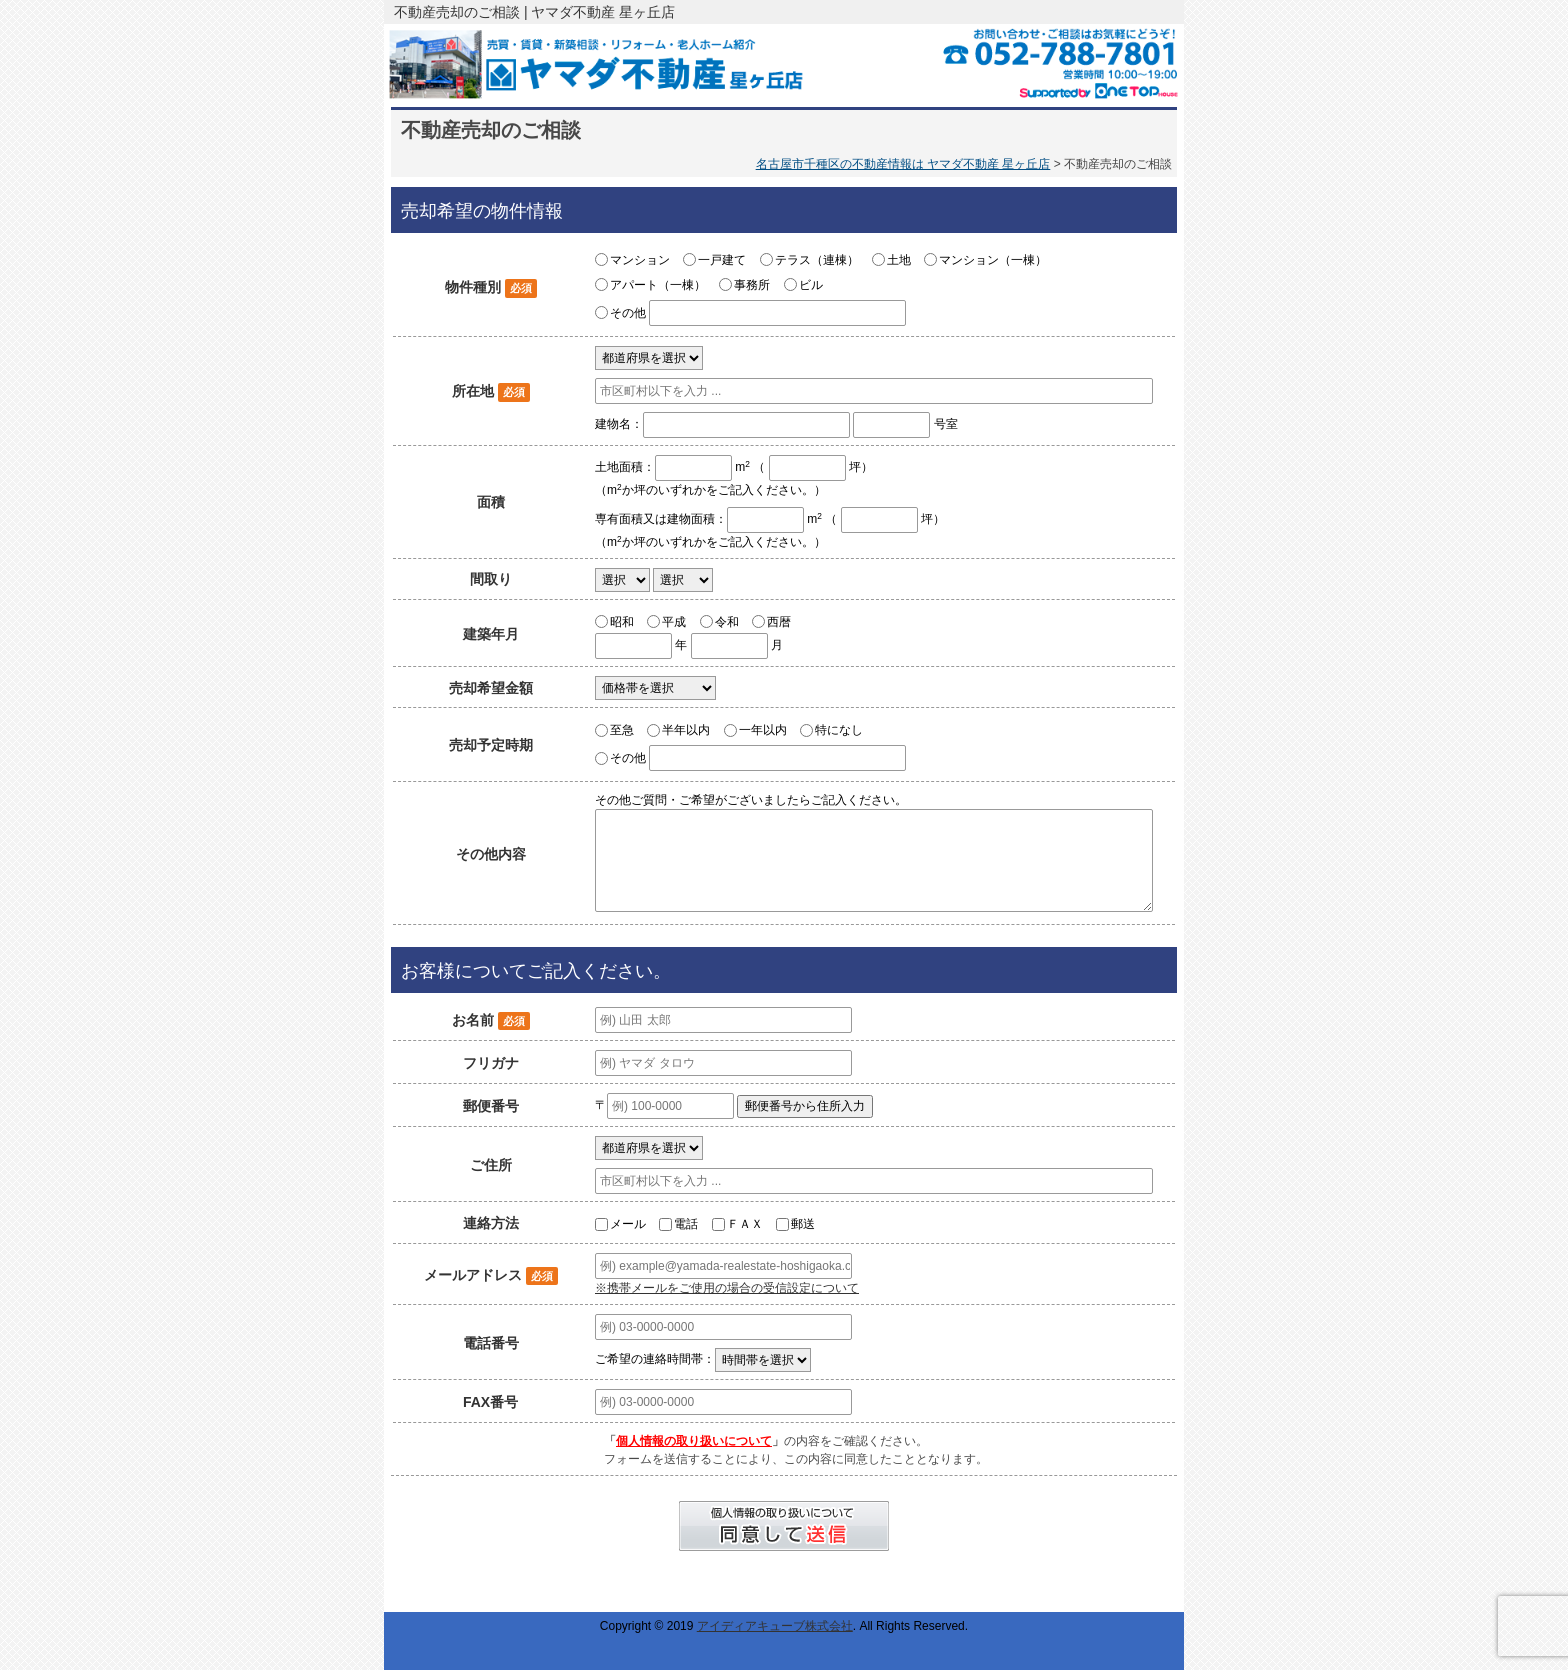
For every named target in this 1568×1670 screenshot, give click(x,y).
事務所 (752, 285)
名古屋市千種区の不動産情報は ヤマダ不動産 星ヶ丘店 (903, 164)
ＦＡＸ (745, 1224)
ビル (811, 285)
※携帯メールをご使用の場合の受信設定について (727, 1288)
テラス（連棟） (817, 260)
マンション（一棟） (993, 260)
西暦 (779, 621)
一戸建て (722, 260)
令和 (727, 621)
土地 (899, 260)
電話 (686, 1224)
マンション (640, 260)
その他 (628, 313)
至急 (622, 730)
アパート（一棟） (658, 285)
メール (628, 1224)
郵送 (803, 1224)
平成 (674, 621)
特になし (839, 730)
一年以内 (763, 730)
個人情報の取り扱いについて (694, 1441)
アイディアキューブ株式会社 (775, 1626)
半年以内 (686, 730)
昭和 (622, 621)
